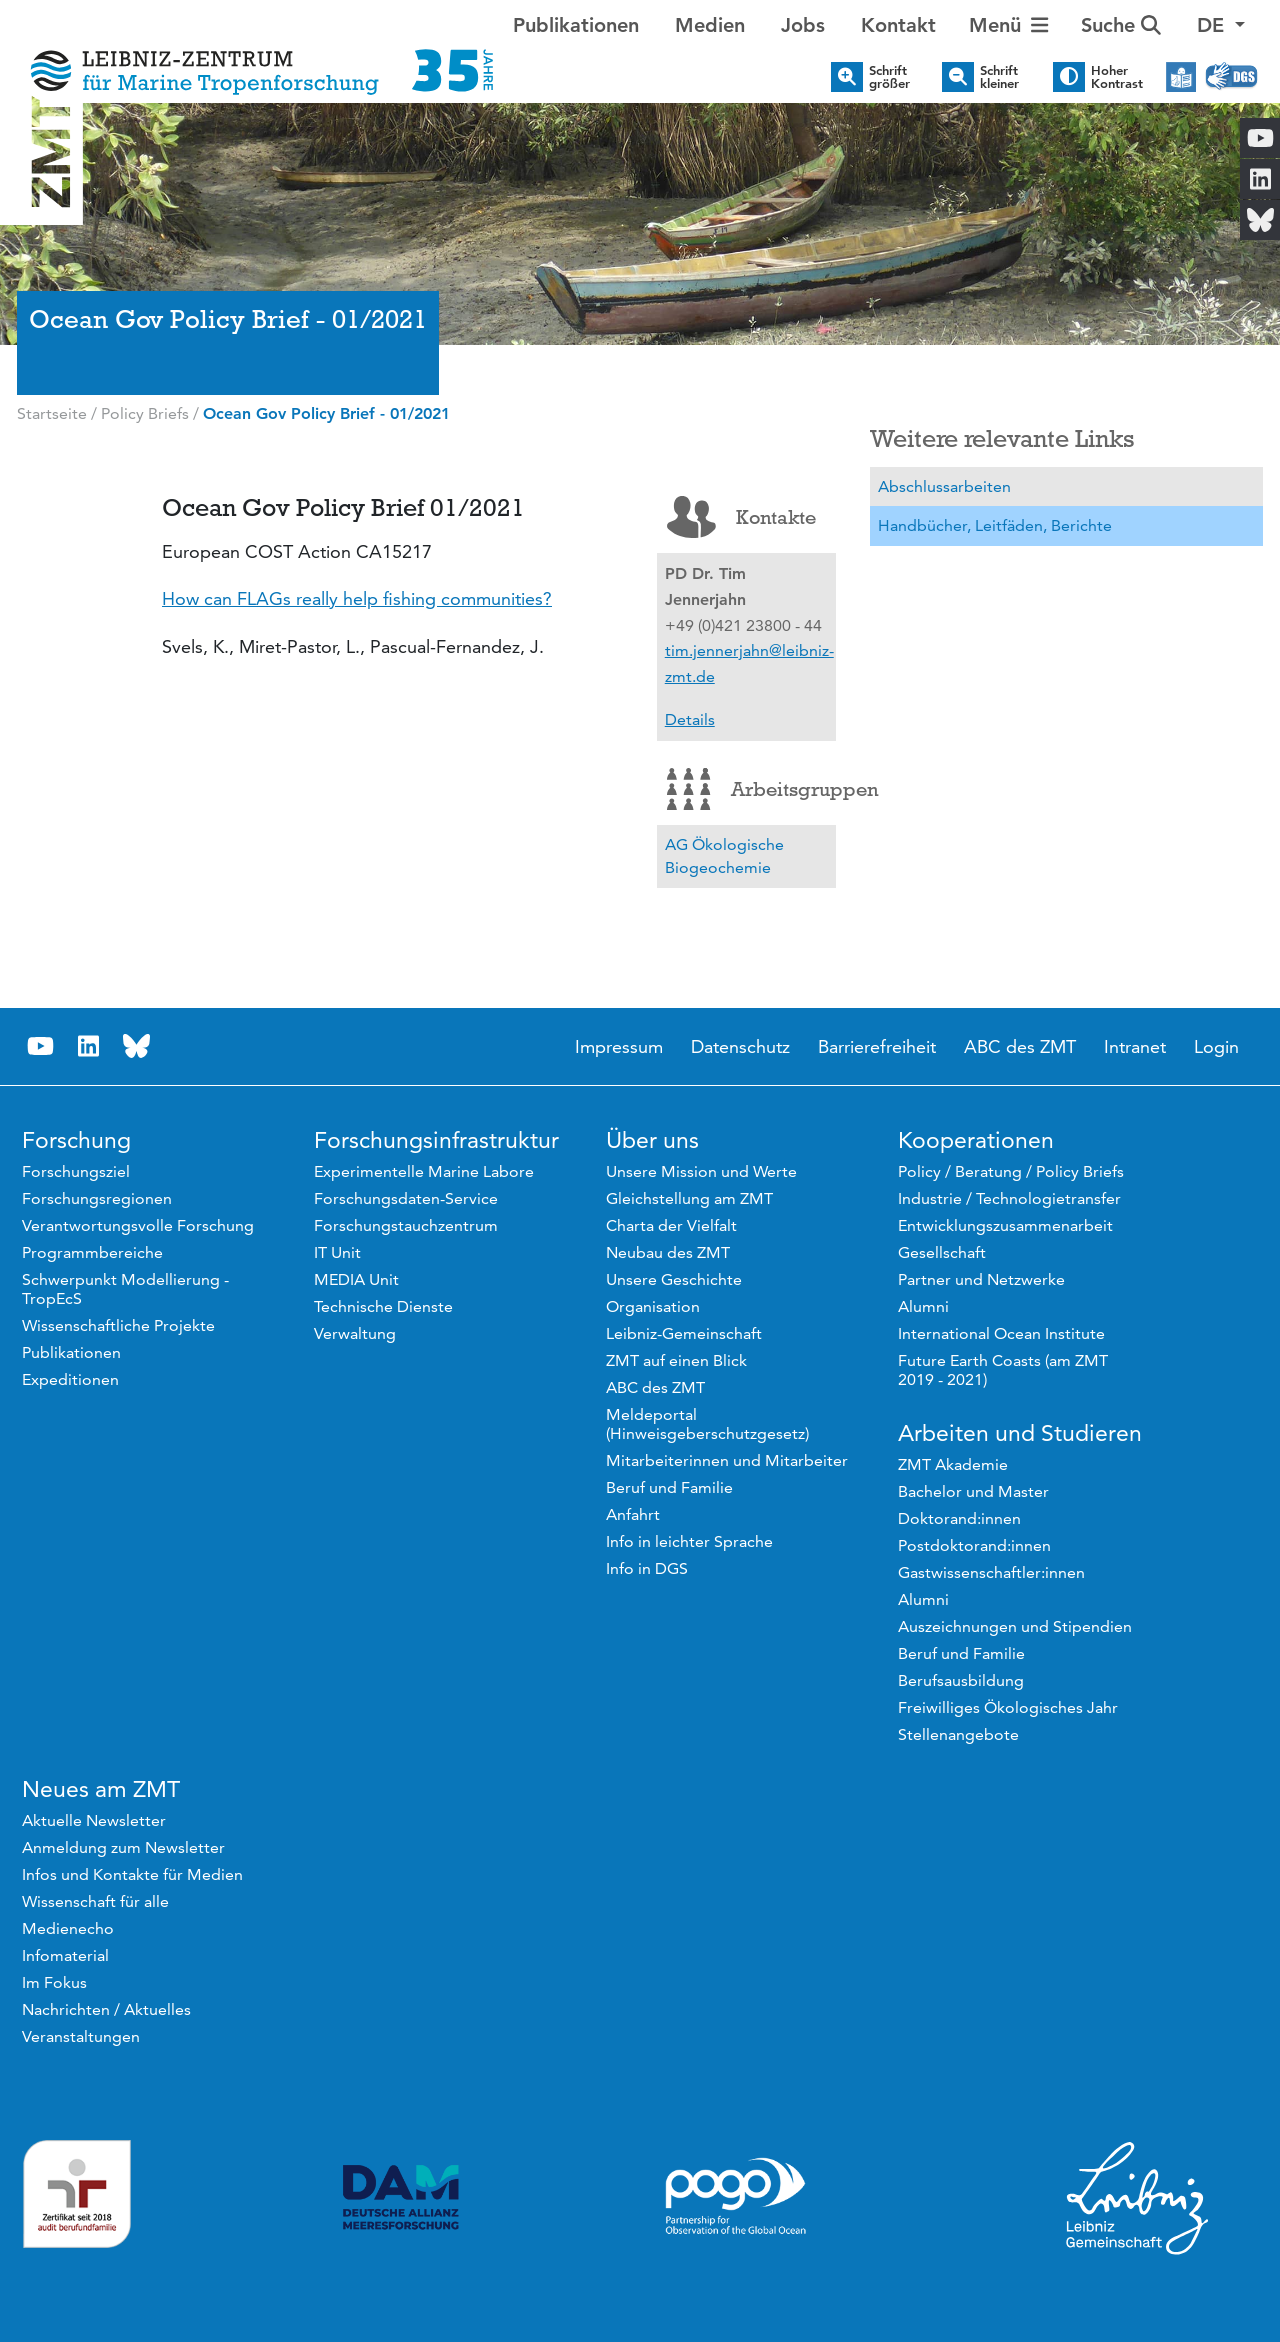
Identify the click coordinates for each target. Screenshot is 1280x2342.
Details (690, 719)
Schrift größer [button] (889, 77)
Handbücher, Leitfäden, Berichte (995, 525)
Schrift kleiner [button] (999, 77)
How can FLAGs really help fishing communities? (357, 598)
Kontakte (741, 517)
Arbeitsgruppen (752, 789)
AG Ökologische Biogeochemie (724, 856)
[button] (1221, 25)
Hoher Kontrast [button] (1117, 77)
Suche (1121, 25)
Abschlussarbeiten (944, 486)
